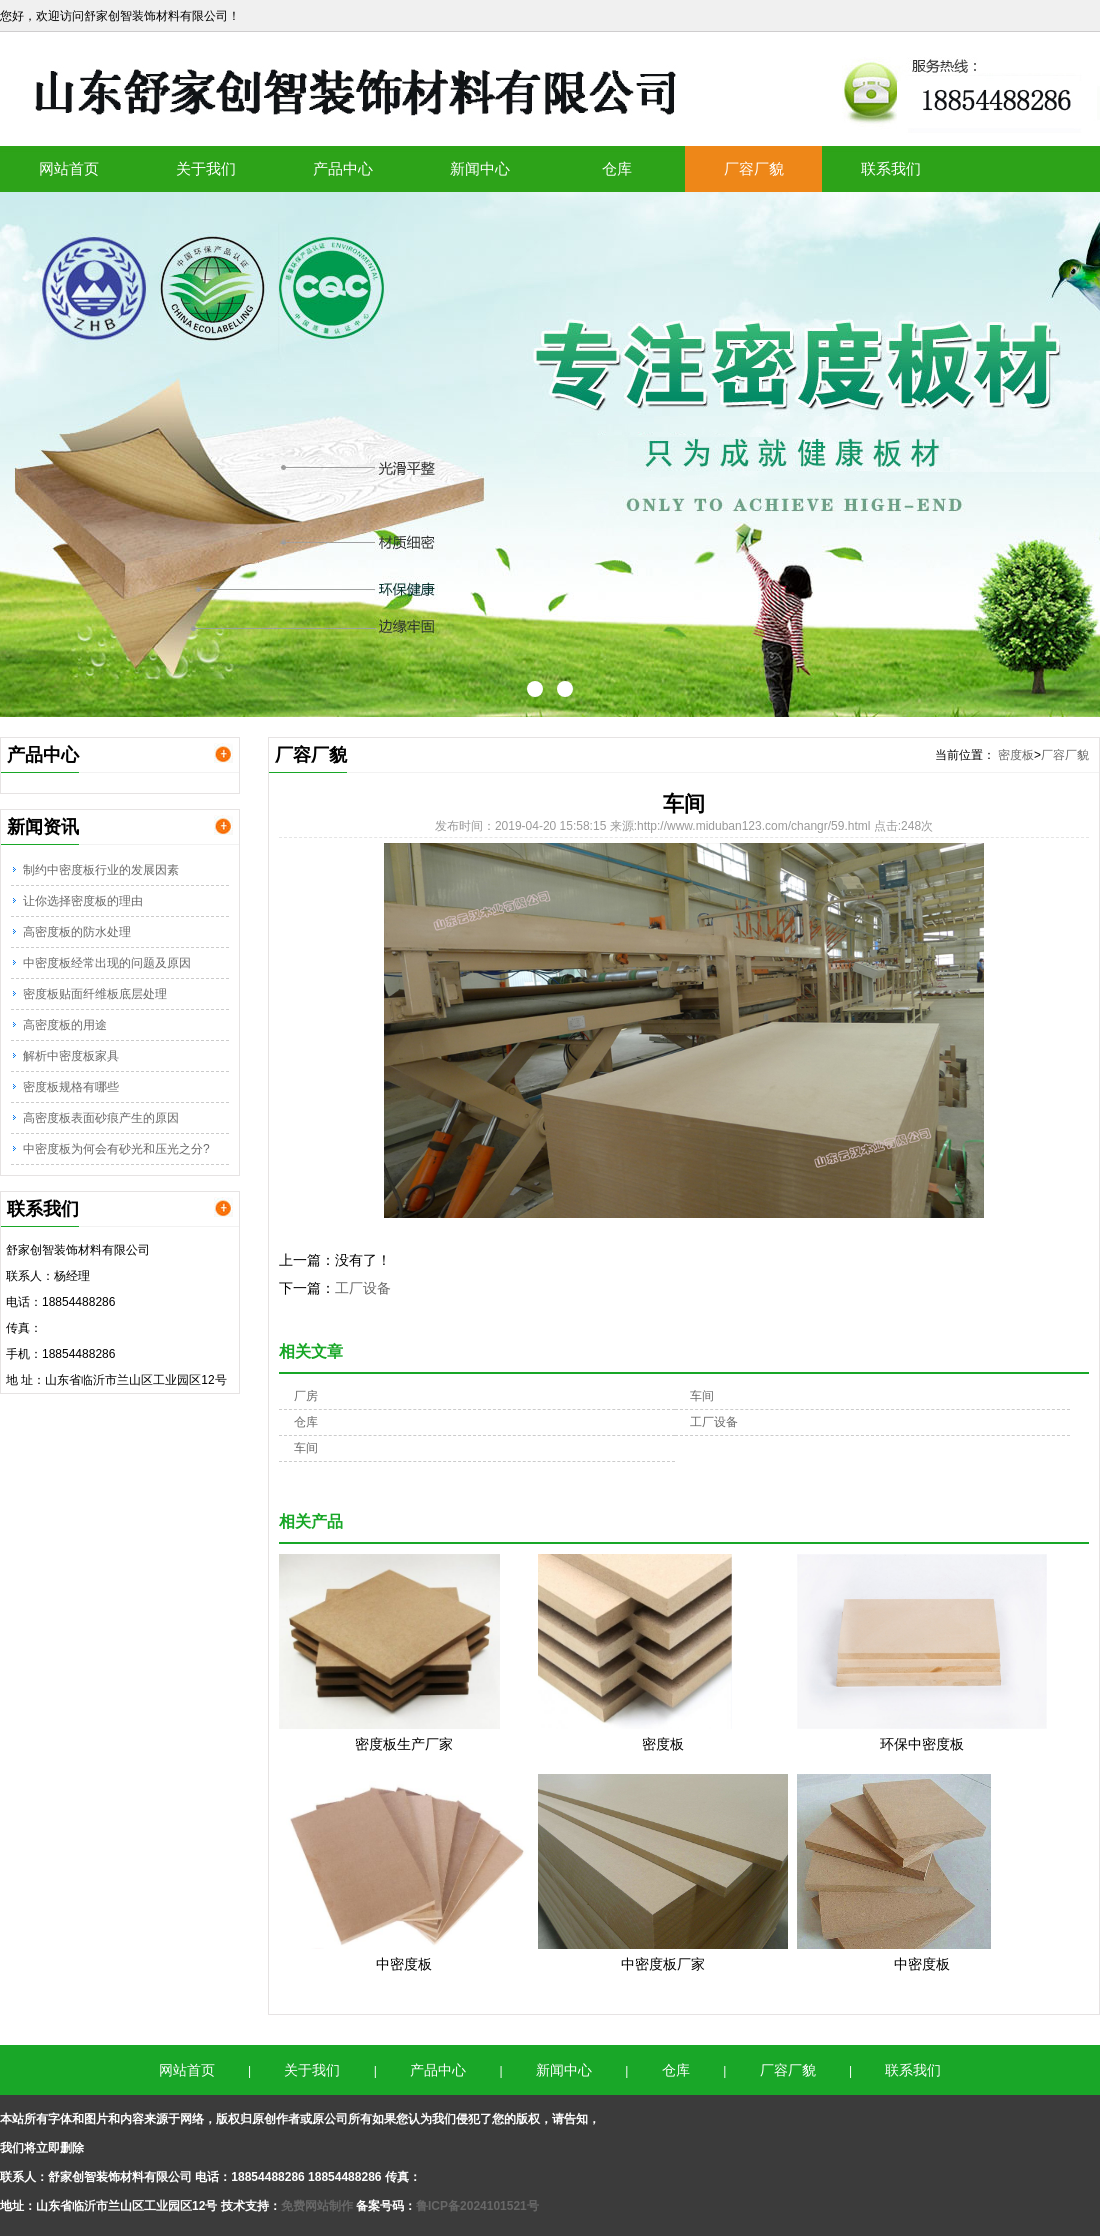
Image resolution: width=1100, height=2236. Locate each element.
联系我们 (891, 168)
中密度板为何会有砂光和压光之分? (116, 1149)
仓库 (617, 168)
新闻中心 (480, 168)
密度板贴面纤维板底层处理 (95, 994)
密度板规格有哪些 (71, 1087)
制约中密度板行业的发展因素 (101, 870)
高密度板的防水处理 (77, 932)
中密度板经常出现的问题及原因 (107, 963)
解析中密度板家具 (71, 1056)
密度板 (1016, 755)
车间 (702, 1396)
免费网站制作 (318, 2206)
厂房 (306, 1396)
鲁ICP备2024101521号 (477, 2206)
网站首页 (69, 168)
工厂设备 (363, 1288)
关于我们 (206, 168)
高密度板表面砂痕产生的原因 (101, 1118)
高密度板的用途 (65, 1025)
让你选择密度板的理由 (83, 901)
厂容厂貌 (754, 168)
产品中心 (343, 168)
